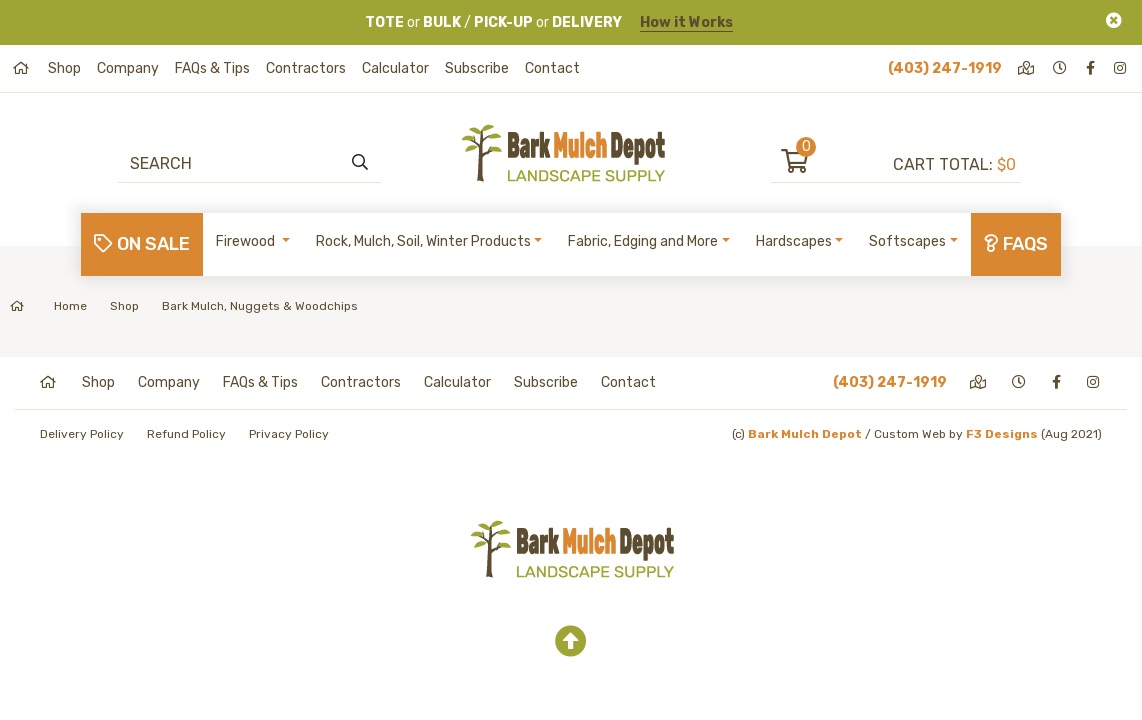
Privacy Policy (289, 434)
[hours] (1061, 68)
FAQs (1016, 244)
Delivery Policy (82, 434)
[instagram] (1121, 68)
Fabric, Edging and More (643, 241)
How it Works (686, 22)
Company (128, 68)
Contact (552, 68)
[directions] (1027, 68)
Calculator (395, 68)
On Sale (142, 244)
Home (48, 306)
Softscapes (907, 241)
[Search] (239, 163)
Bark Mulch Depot (805, 434)
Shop (64, 68)
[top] (571, 642)
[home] (22, 68)
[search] (360, 163)
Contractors (306, 68)
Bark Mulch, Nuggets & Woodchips (260, 306)
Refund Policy (186, 434)
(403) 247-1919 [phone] (945, 68)
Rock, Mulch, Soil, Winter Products (423, 241)
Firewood (247, 241)
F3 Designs (1002, 434)
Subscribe (477, 68)
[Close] (1114, 20)
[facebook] (1092, 68)
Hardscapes (794, 241)
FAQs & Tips (212, 68)
